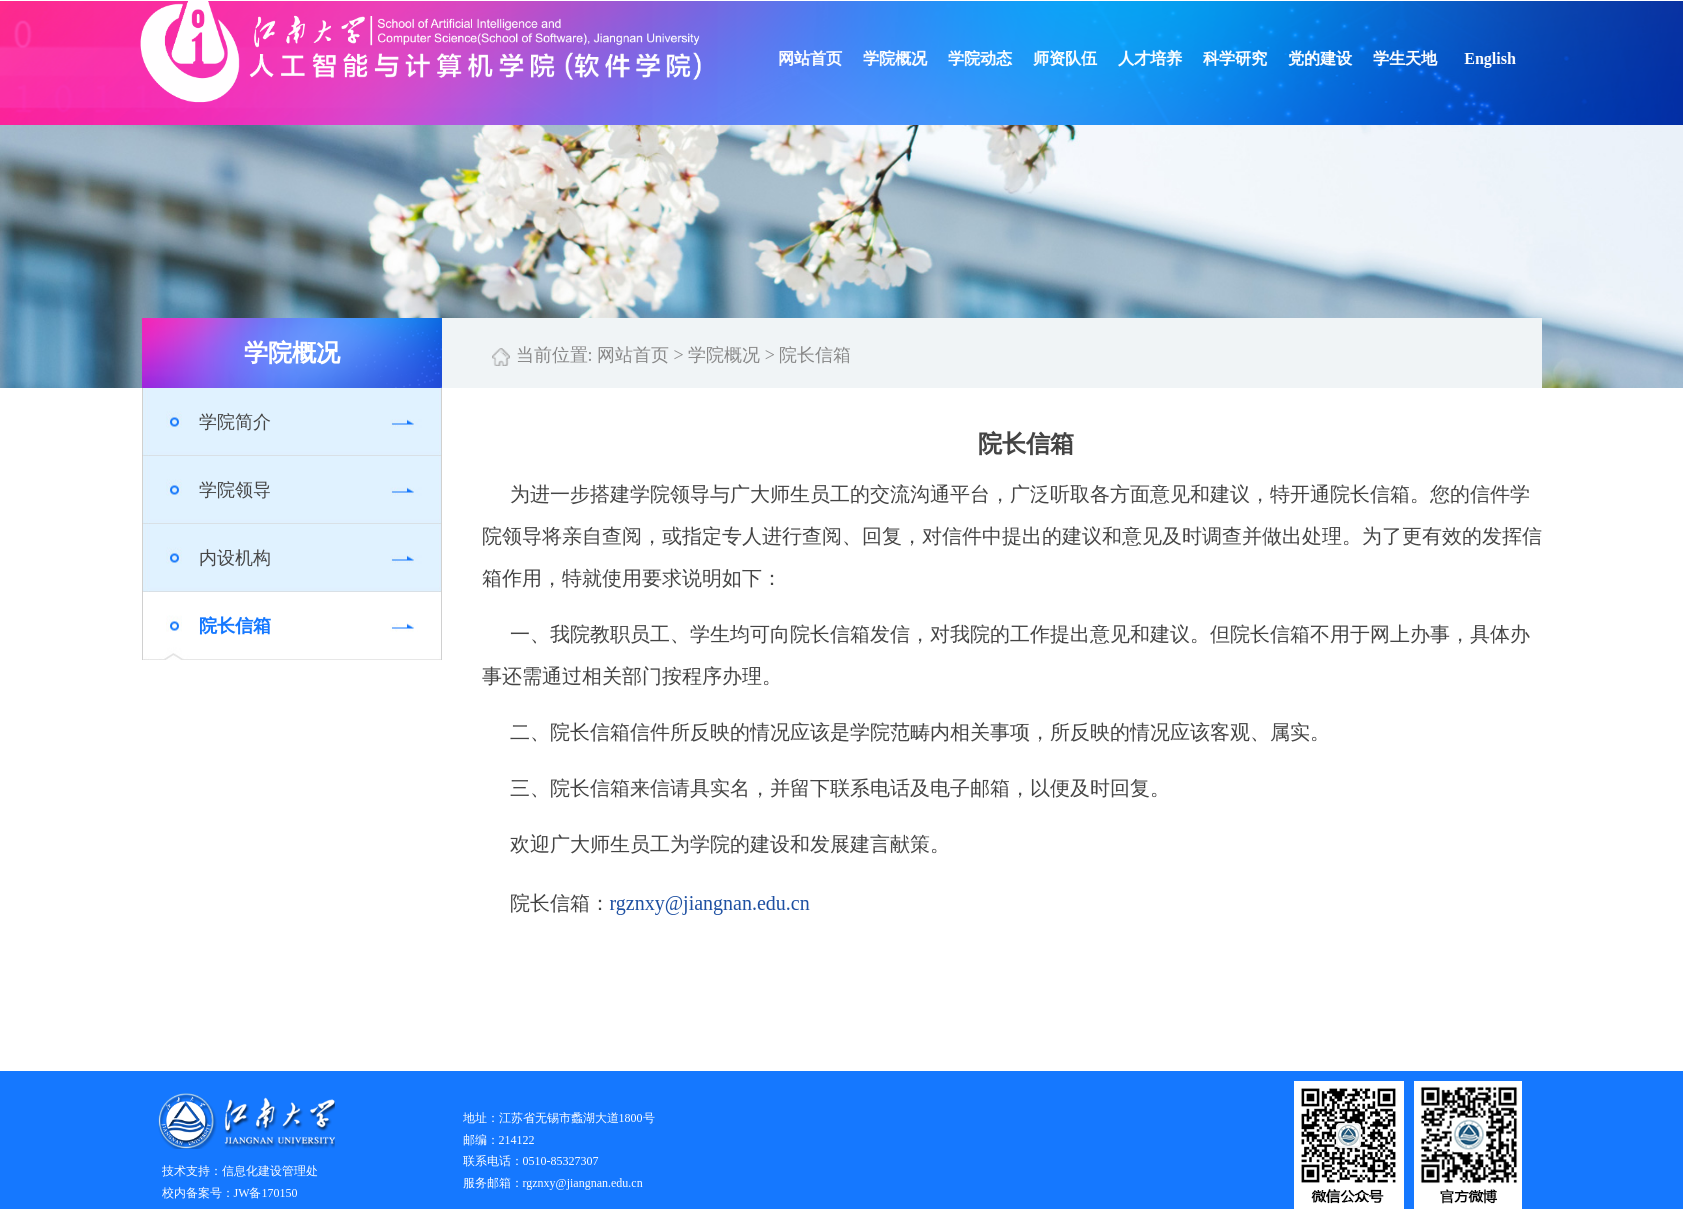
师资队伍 (1091, 58)
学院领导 (235, 490)
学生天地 (1431, 58)
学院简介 (235, 422)
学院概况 (921, 58)
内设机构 (235, 558)
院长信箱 (235, 626)
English (1516, 58)
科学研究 (1261, 58)
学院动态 (1006, 58)
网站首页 (836, 58)
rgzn (627, 903)
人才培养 (1176, 58)
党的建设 (1346, 58)
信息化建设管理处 (270, 1171)
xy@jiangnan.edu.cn (727, 903)
